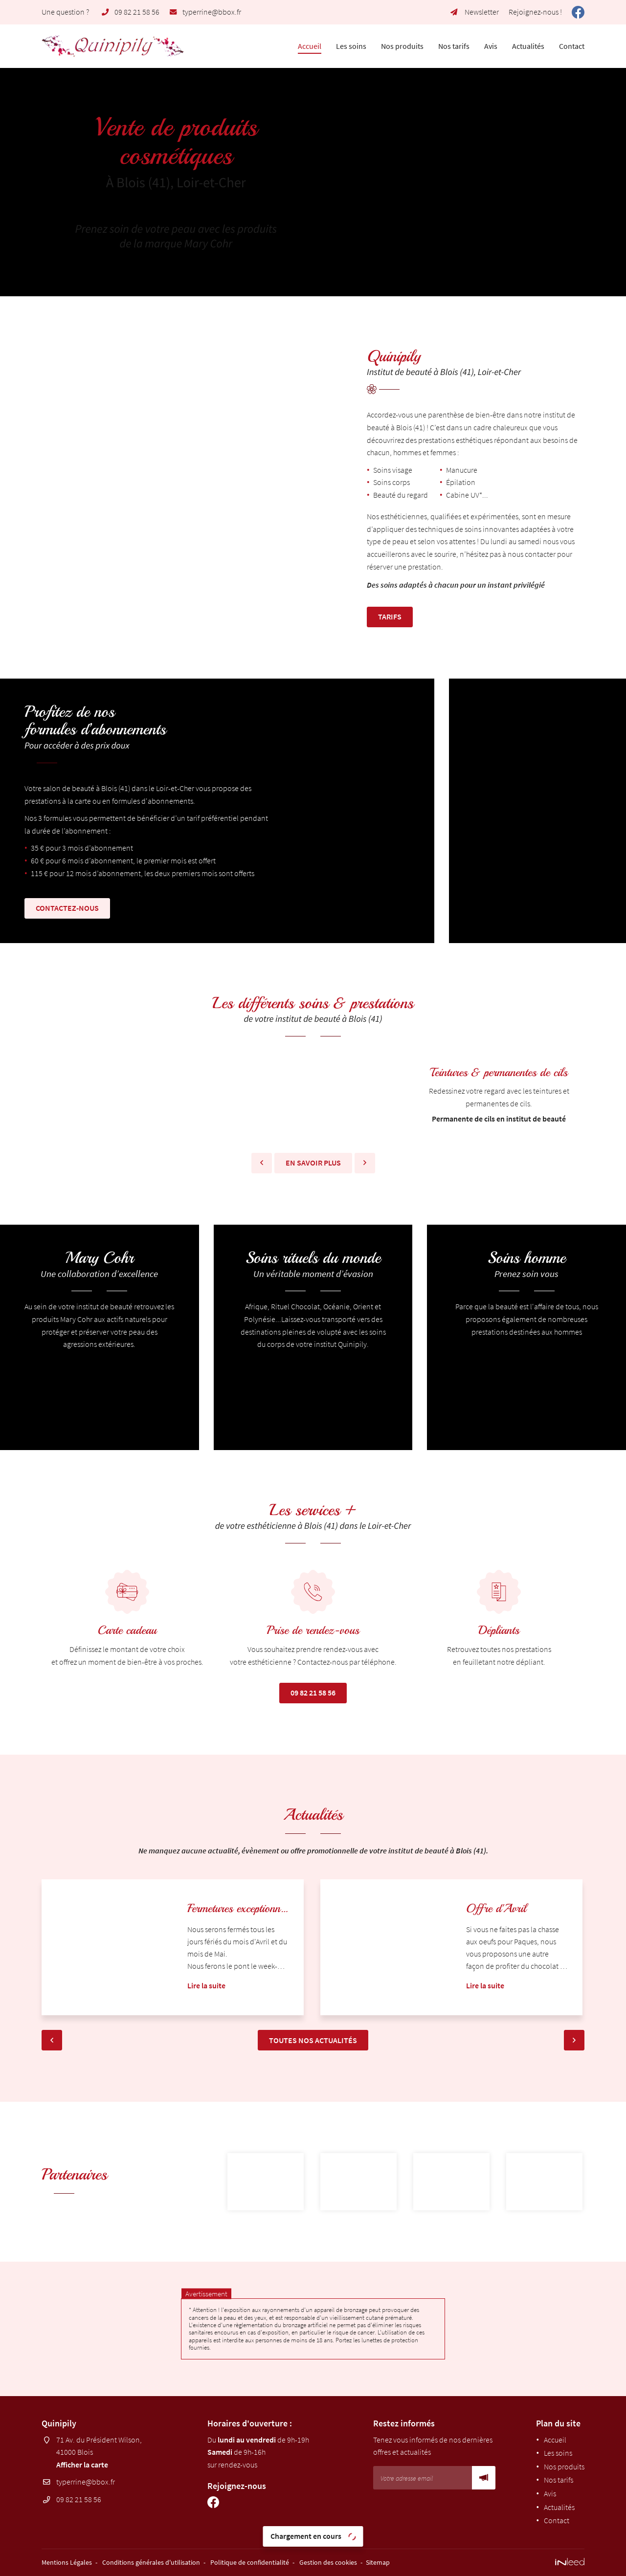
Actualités (528, 46)
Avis (490, 46)
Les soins (351, 46)
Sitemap (378, 2562)
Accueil (309, 46)
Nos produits (402, 46)
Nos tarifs (454, 46)
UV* (476, 495)
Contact (571, 46)
